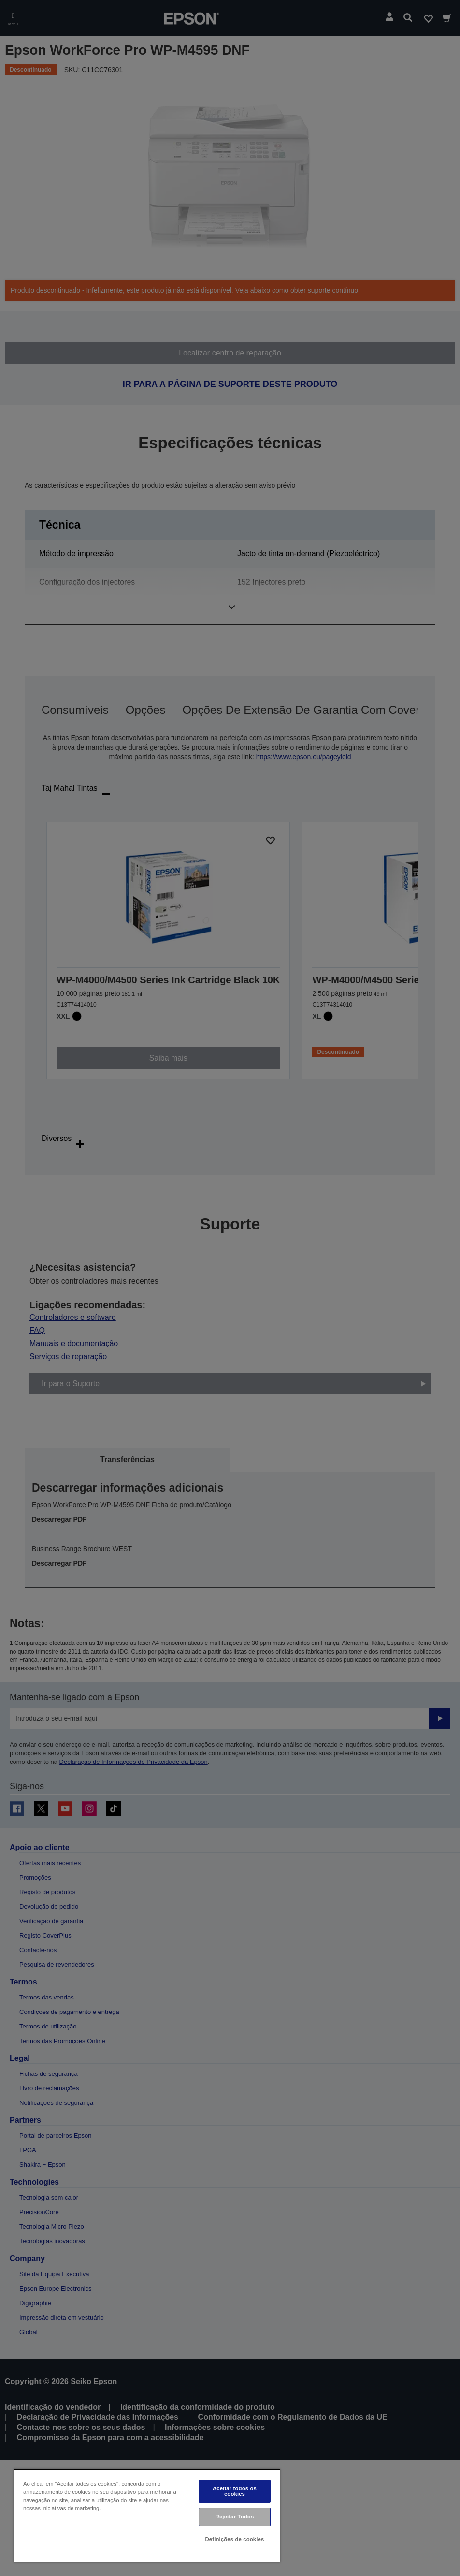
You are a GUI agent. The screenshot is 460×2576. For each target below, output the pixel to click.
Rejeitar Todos (235, 2516)
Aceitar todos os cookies (235, 2491)
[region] (147, 2516)
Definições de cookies (234, 2539)
